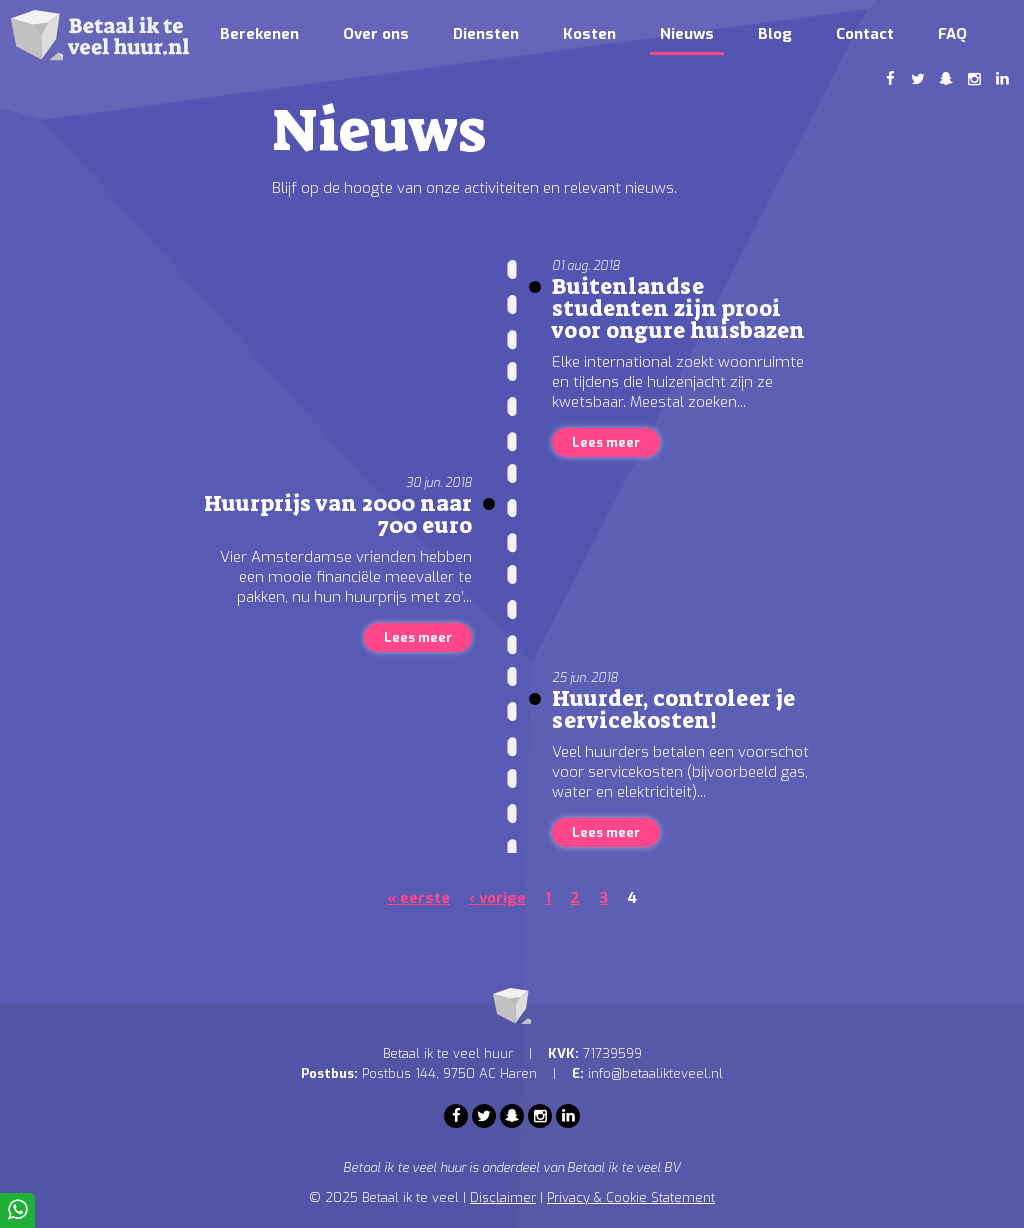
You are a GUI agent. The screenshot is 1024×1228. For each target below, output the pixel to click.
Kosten (589, 34)
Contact (865, 34)
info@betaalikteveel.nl (655, 1073)
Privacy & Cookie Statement (631, 1197)
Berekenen (259, 34)
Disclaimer (503, 1197)
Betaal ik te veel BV (624, 1167)
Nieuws (687, 34)
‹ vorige (497, 898)
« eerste (418, 898)
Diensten (486, 34)
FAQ (952, 34)
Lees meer (606, 442)
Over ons (376, 34)
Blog (775, 34)
